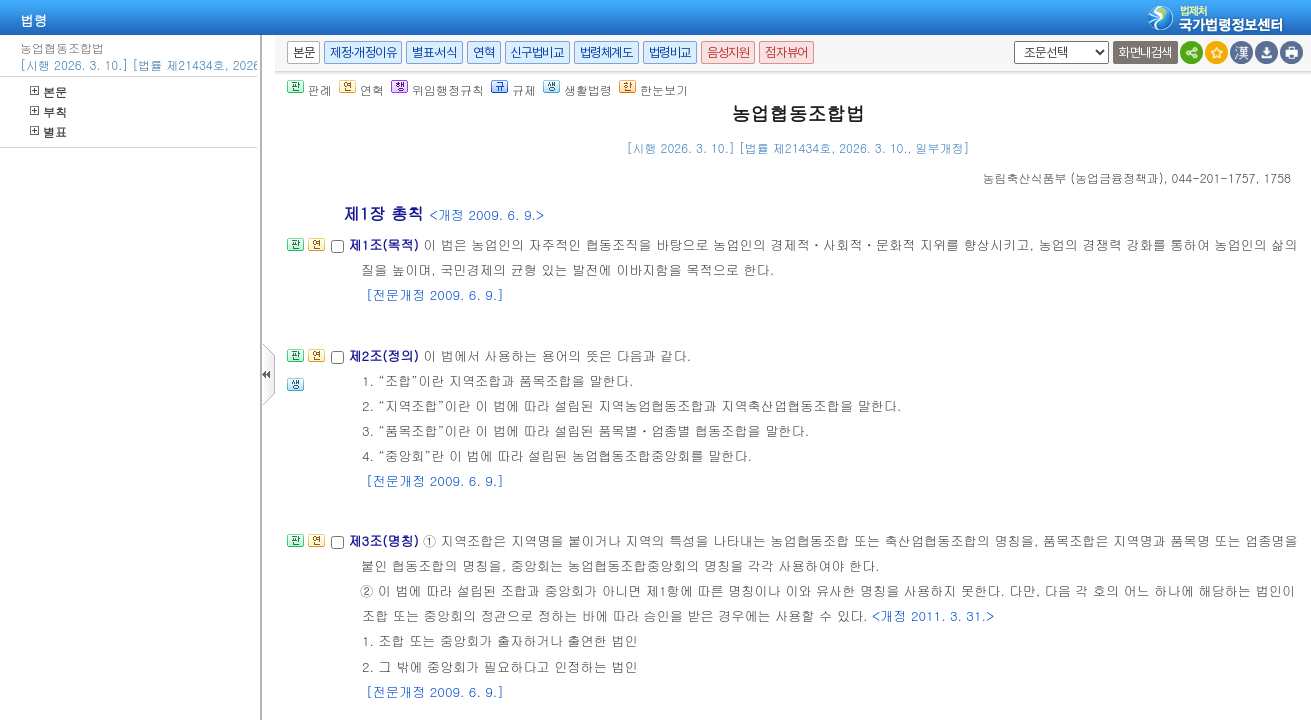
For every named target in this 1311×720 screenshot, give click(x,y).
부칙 (48, 111)
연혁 (483, 52)
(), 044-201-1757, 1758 (1137, 177)
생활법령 (577, 89)
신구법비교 (537, 52)
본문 (48, 91)
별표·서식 (434, 52)
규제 (513, 89)
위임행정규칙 (437, 89)
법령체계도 (606, 52)
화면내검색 (1145, 52)
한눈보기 (653, 89)
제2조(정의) (385, 355)
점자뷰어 (786, 52)
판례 (309, 89)
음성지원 (728, 52)
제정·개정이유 (363, 52)
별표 (48, 131)
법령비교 (670, 52)
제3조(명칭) (385, 540)
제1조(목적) (385, 244)
